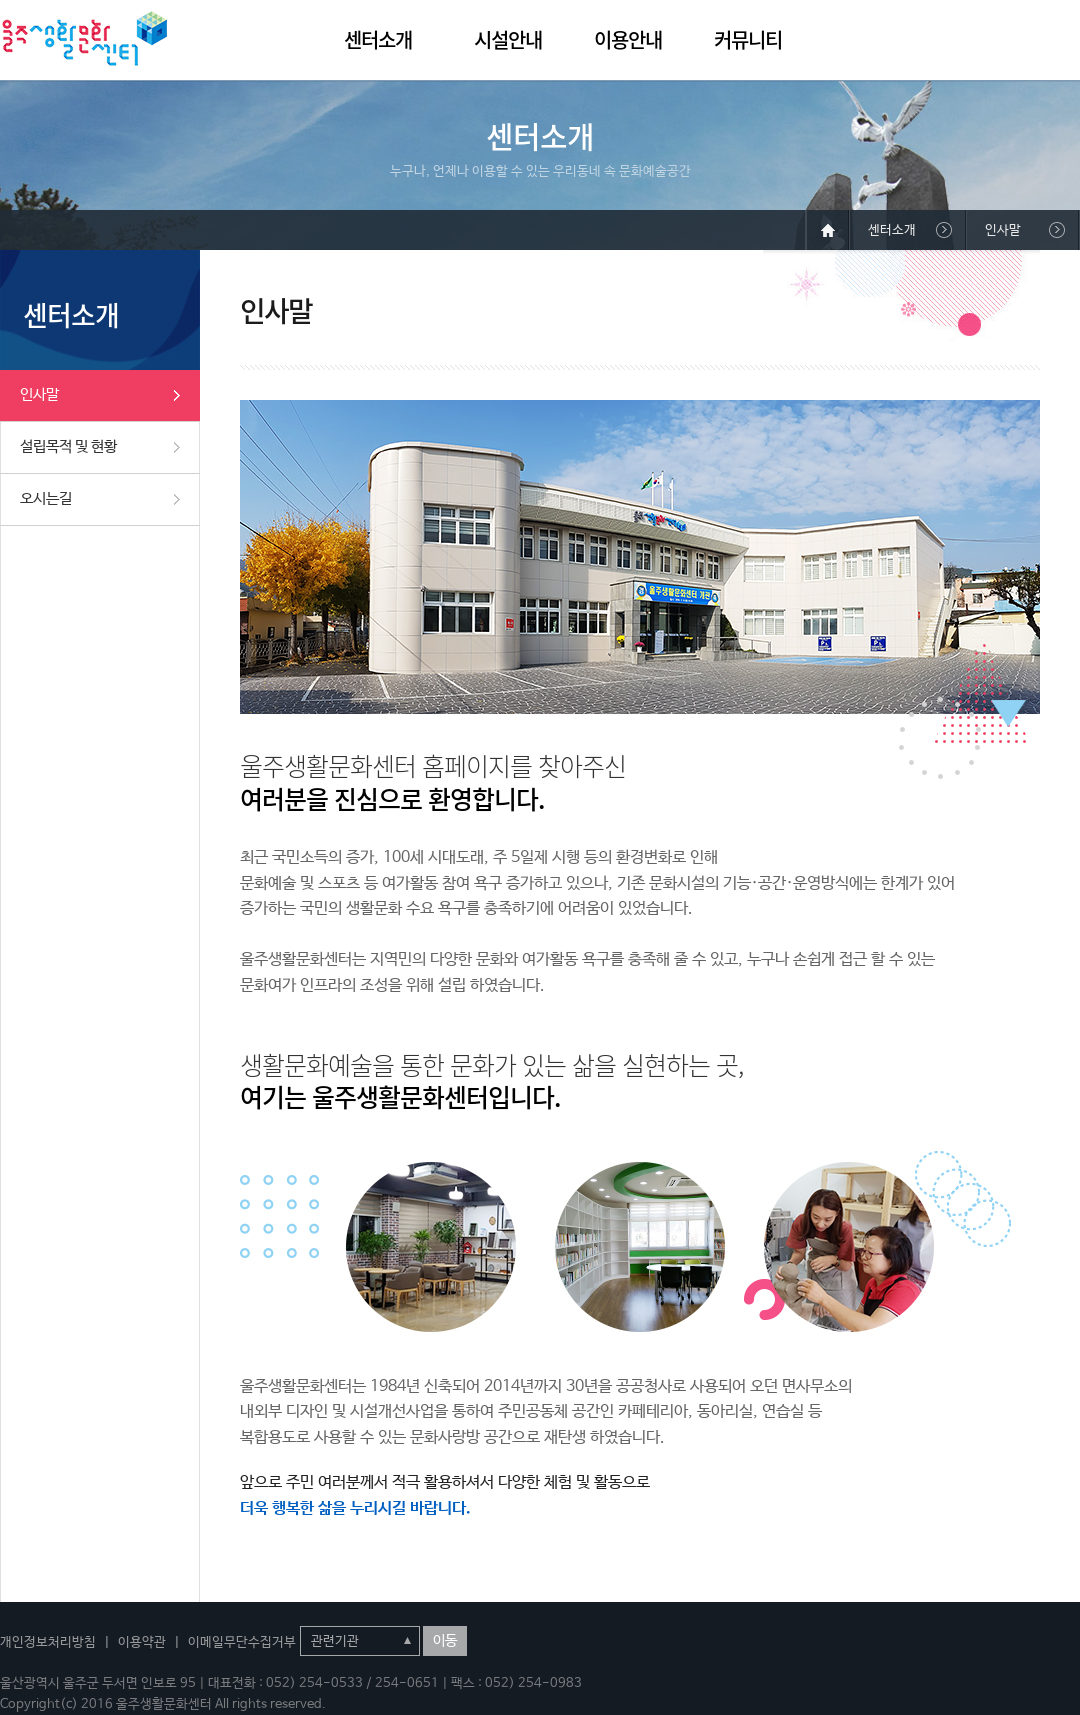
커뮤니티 (748, 39)
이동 (445, 1641)
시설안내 (508, 39)
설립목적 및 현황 (68, 446)
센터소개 (378, 39)
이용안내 (628, 39)
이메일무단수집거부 (242, 1642)
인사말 (39, 394)
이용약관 (142, 1642)
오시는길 (46, 498)
